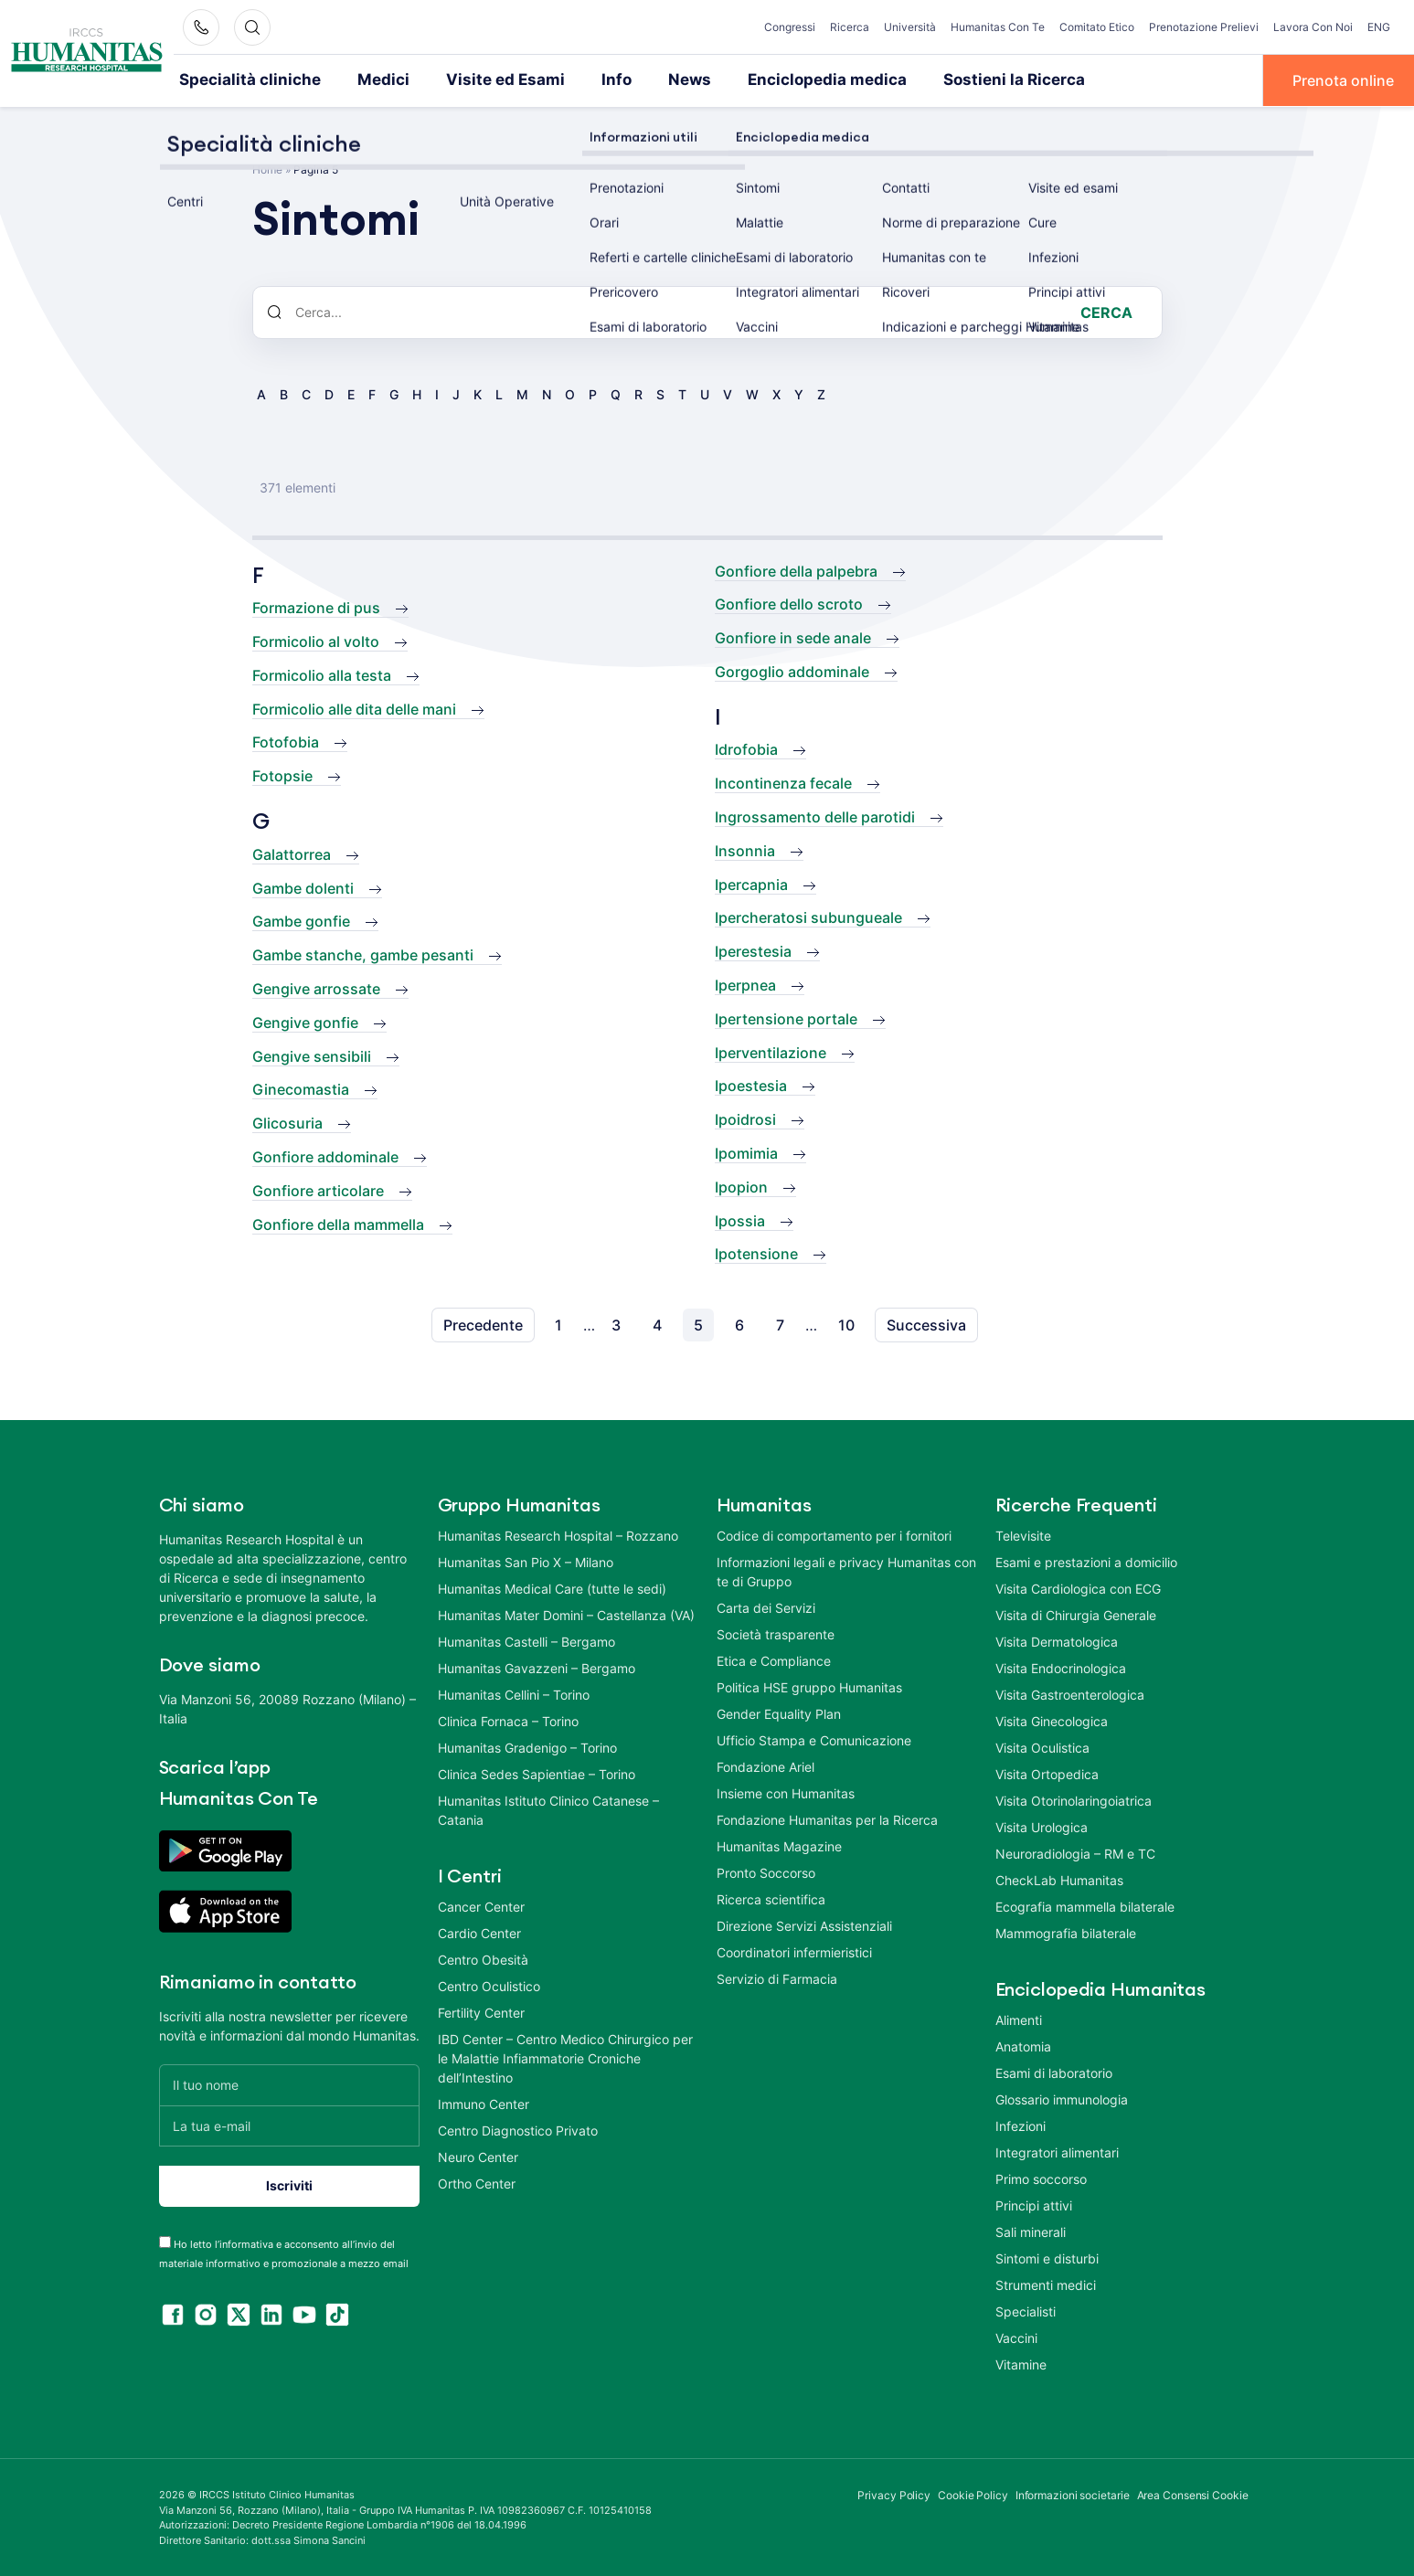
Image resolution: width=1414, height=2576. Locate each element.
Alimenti (1018, 2019)
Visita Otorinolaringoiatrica (1073, 1799)
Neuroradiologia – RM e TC (1075, 1852)
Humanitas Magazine (779, 1845)
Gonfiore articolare (318, 1189)
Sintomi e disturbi (1047, 2257)
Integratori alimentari (1057, 2151)
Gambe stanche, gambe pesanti (362, 954)
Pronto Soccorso (766, 1872)
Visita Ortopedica (1047, 1773)
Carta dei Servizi (766, 1607)
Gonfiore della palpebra (796, 569)
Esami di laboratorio (1053, 2072)
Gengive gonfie (305, 1021)
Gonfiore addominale (325, 1156)
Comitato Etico (1096, 27)
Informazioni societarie (1072, 2494)
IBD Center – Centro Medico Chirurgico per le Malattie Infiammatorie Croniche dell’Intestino (565, 2057)
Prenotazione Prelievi (1204, 27)
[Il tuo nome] (289, 2083)
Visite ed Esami (476, 79)
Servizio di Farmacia (777, 1978)
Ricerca (849, 27)
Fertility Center (481, 2011)
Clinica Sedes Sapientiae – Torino (536, 1773)
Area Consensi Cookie (1193, 2494)
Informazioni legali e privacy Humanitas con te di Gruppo (846, 1570)
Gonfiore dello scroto (789, 603)
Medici (364, 79)
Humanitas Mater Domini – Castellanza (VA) (566, 1614)
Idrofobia (746, 748)
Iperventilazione (770, 1051)
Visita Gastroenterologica (1069, 1693)
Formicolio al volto (315, 640)
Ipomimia (746, 1152)
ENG (1378, 27)
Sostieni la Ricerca (949, 79)
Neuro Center (478, 2156)
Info (579, 79)
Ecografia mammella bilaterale (1085, 1905)
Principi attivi (1033, 2204)
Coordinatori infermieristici (794, 1951)
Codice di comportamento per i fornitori (834, 1534)
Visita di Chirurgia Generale (1075, 1614)
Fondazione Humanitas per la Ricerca (827, 1819)
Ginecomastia (300, 1088)
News (649, 79)
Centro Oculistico (489, 1985)
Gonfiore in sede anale (793, 637)
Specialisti (1025, 2310)
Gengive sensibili (311, 1054)
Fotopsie (282, 775)
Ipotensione (756, 1253)
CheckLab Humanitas (1059, 1879)
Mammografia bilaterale (1065, 1932)
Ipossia (740, 1219)
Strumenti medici (1045, 2284)
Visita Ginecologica (1051, 1720)
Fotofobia (285, 741)
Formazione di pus (316, 607)
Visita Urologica (1041, 1826)
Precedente (483, 1324)
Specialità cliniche (241, 79)
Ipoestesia (751, 1085)
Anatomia (1023, 2045)
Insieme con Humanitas (786, 1792)
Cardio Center (479, 1932)
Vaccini (1016, 2337)
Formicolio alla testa (321, 673)
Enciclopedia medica (777, 79)
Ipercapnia (751, 883)
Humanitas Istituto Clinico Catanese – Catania (548, 1809)
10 (846, 1324)
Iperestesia (753, 950)
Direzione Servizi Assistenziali (804, 1925)
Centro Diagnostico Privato (518, 2129)
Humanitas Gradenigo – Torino (527, 1746)
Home (267, 168)
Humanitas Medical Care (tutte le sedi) (552, 1587)
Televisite (1023, 1534)
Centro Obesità (483, 1958)
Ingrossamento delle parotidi (815, 816)
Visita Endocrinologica (1060, 1667)
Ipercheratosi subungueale (808, 916)
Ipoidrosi (745, 1118)
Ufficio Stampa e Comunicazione (814, 1739)
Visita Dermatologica (1056, 1640)
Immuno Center (483, 2103)
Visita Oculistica (1042, 1746)
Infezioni (1020, 2125)
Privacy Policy (893, 2494)
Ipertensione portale (786, 1017)
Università (910, 27)
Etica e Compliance (774, 1660)
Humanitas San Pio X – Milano (525, 1561)
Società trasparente (776, 1633)
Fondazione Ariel (765, 1766)
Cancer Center (481, 1905)
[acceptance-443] (165, 2240)
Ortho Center (477, 2182)
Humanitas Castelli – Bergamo (526, 1640)
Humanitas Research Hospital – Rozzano (558, 1534)
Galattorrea (291, 852)
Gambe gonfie (301, 920)
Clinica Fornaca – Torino (508, 1720)
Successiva (926, 1324)
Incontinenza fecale (783, 782)
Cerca (1106, 311)
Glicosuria (287, 1122)
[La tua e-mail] (289, 2124)
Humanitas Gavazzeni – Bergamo (536, 1667)
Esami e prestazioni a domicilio (1086, 1561)
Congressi (789, 27)
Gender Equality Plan (779, 1713)
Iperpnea (745, 984)
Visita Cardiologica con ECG (1078, 1587)
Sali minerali (1030, 2231)
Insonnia (745, 849)
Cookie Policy (973, 2494)
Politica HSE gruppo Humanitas (809, 1686)
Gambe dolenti (303, 886)
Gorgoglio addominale (792, 670)
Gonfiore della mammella (338, 1223)
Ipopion (741, 1185)
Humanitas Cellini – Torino (514, 1693)
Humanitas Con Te (998, 27)
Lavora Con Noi (1313, 27)
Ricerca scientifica (771, 1898)
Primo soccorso (1041, 2178)
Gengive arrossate (316, 988)
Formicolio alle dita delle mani (354, 707)
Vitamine (1021, 2363)
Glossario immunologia (1061, 2098)
